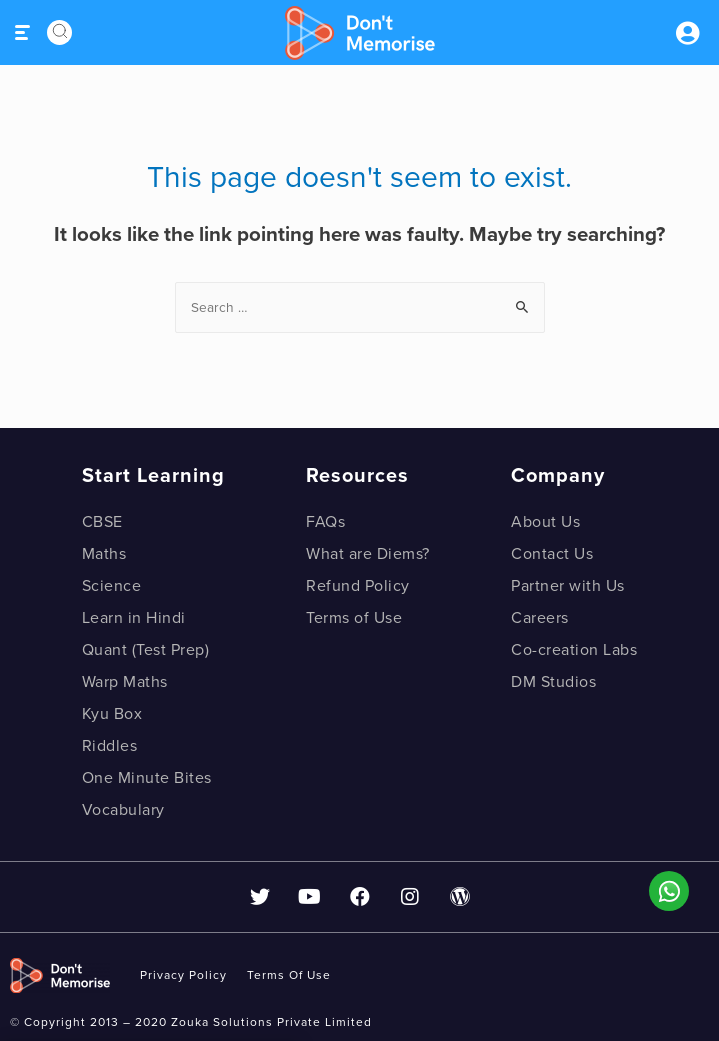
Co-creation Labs (574, 650)
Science (112, 586)
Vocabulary (123, 810)
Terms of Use (354, 618)
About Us (545, 522)
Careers (540, 618)
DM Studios (553, 682)
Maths (104, 554)
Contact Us (552, 554)
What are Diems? (368, 554)
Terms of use (289, 975)
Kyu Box (112, 714)
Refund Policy (358, 586)
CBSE (102, 522)
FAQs (325, 522)
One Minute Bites (147, 778)
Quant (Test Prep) (146, 650)
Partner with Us (568, 586)
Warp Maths (125, 682)
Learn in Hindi (134, 618)
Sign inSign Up (687, 33)
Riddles (110, 746)
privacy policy (183, 975)
